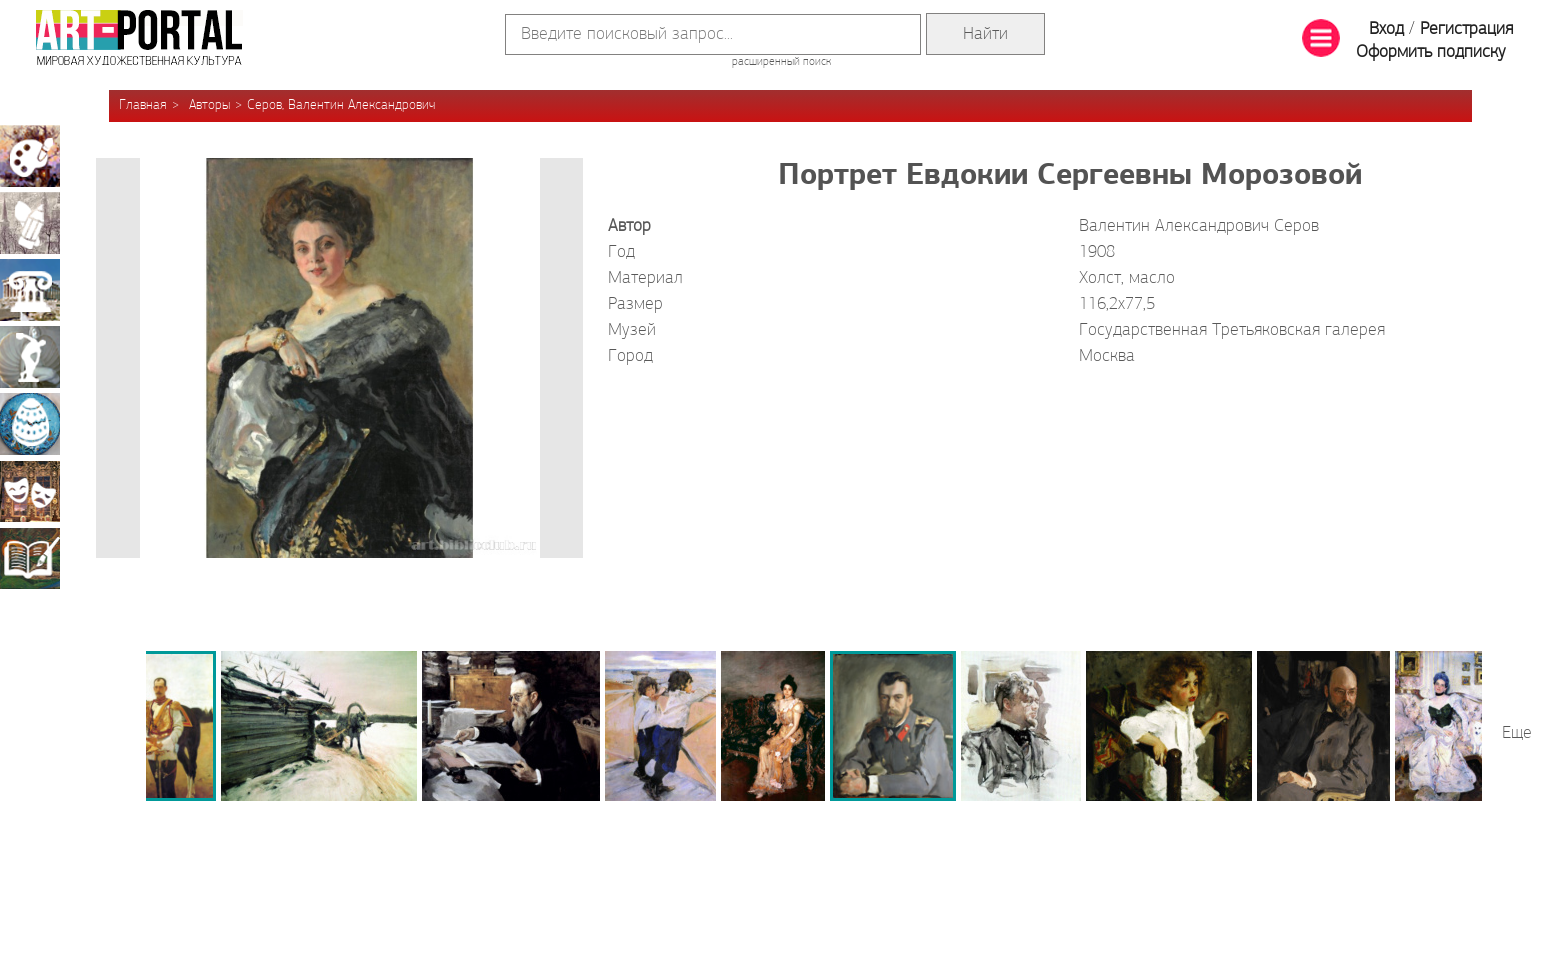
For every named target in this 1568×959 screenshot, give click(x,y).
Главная (143, 105)
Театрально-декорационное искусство (30, 491)
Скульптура (30, 357)
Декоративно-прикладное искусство (30, 424)
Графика (30, 223)
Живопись (30, 156)
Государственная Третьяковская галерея (1232, 330)
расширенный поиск (781, 62)
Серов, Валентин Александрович (341, 105)
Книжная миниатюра (30, 558)
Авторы (209, 105)
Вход (1386, 29)
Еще (1517, 733)
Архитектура (30, 290)
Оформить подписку (1431, 52)
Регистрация (1466, 29)
